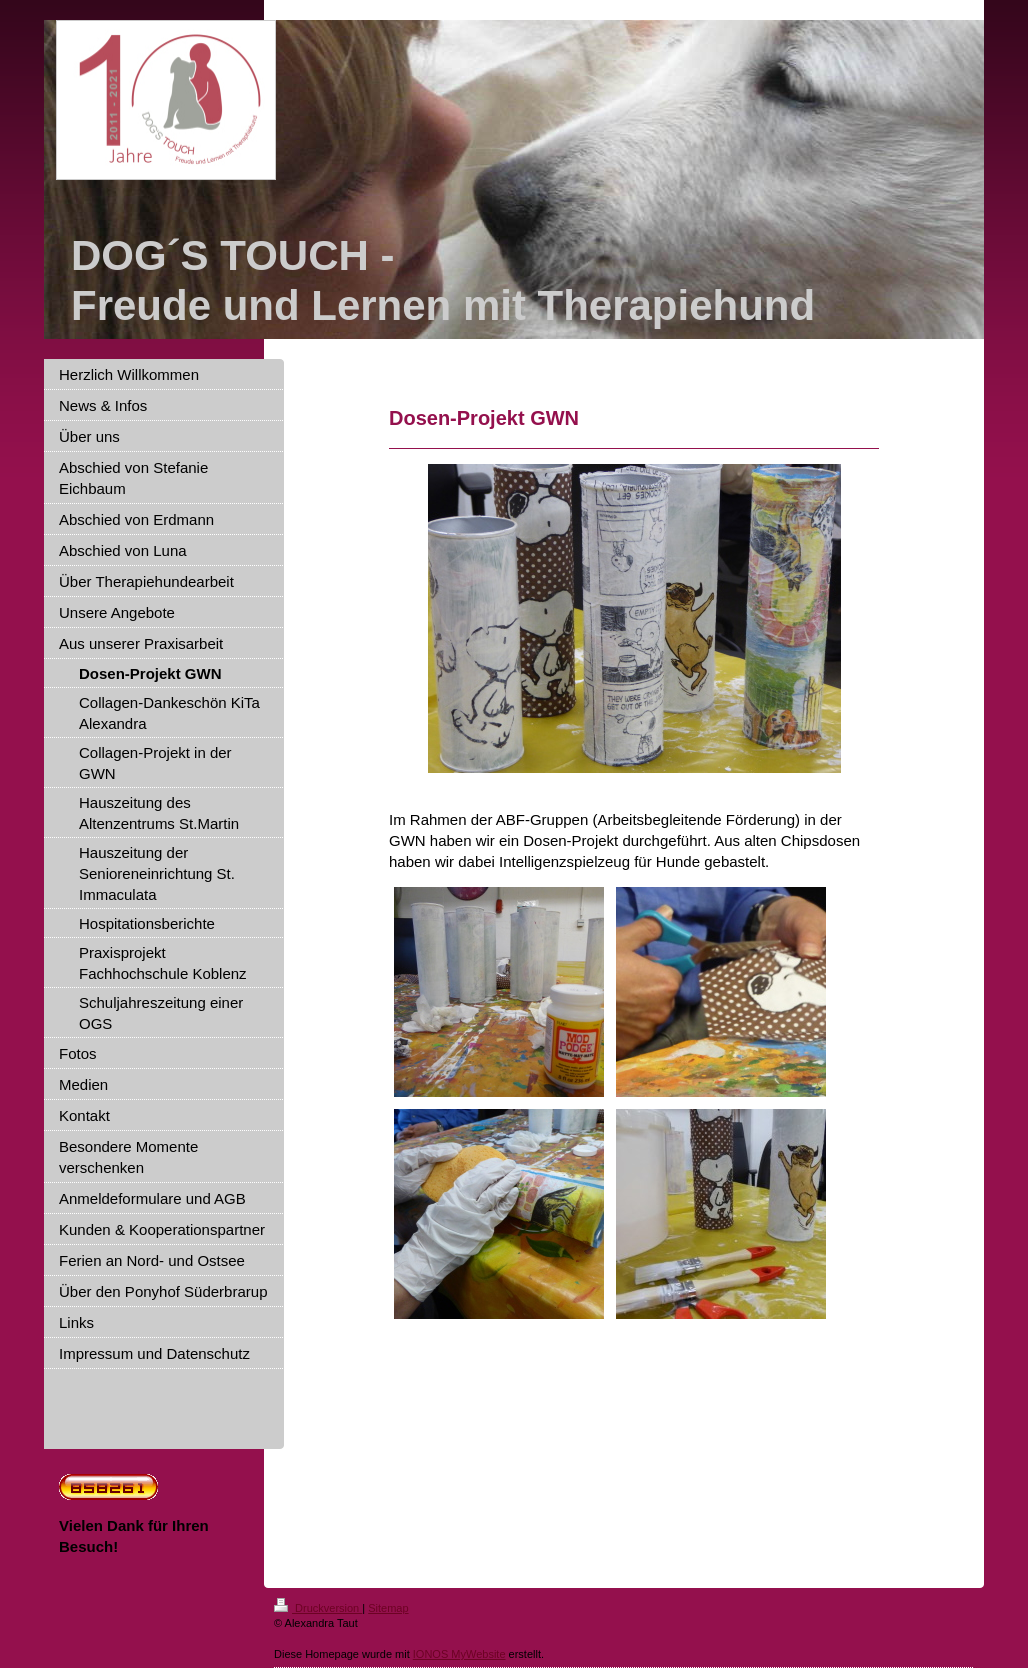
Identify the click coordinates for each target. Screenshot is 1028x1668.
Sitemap (388, 1608)
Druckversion (318, 1608)
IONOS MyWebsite (459, 1654)
